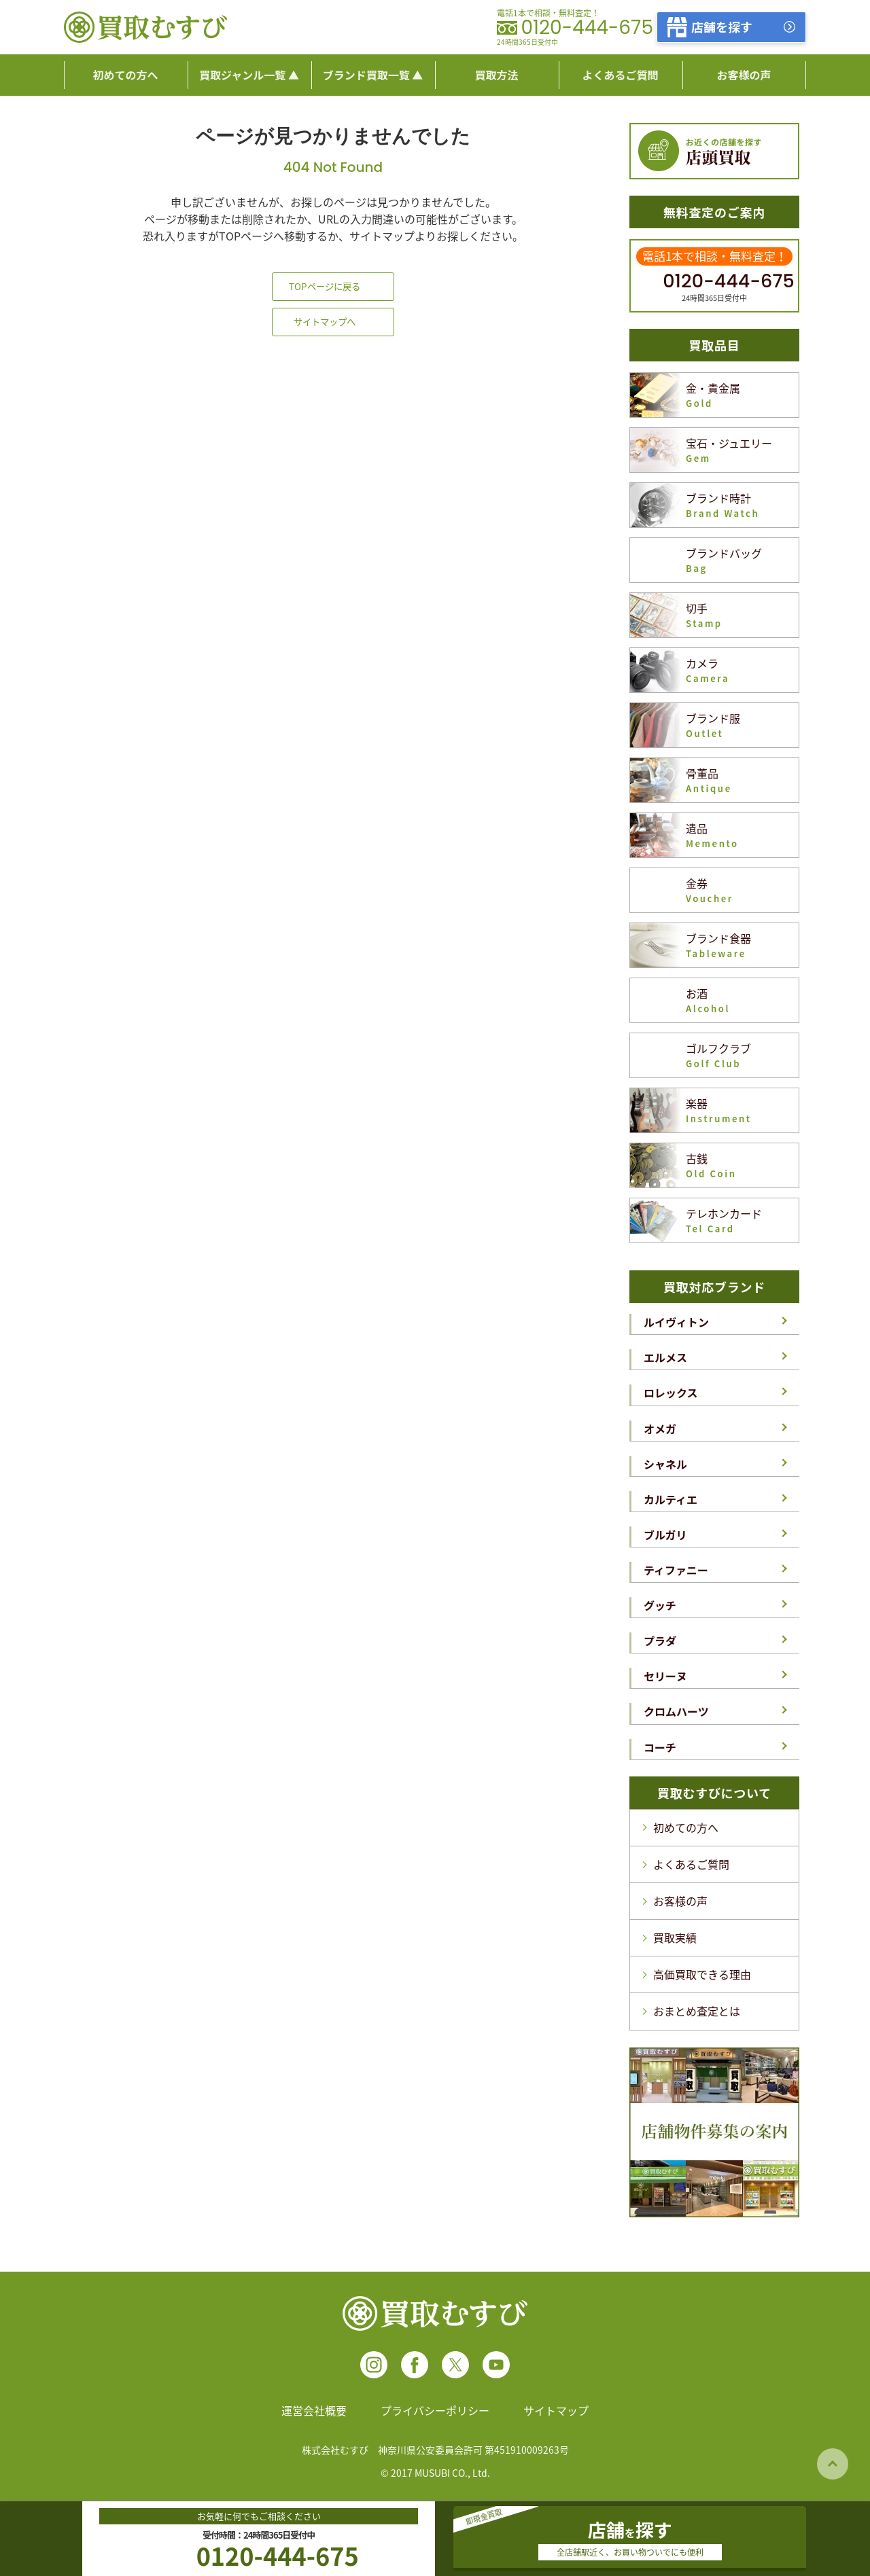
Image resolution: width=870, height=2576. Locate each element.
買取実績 (675, 1937)
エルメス (665, 1357)
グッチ (660, 1605)
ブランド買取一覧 (366, 75)
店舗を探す (721, 26)
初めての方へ (685, 1827)
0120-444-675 (587, 28)
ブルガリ (665, 1534)
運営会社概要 (314, 2410)
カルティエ (670, 1499)
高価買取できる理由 (702, 1974)
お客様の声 (680, 1901)
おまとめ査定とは (696, 2011)
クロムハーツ (676, 1711)
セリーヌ (665, 1676)
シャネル (665, 1464)
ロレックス (671, 1392)
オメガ (660, 1428)
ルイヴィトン (676, 1322)
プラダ (660, 1640)
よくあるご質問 (691, 1864)
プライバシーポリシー (435, 2410)
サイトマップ (556, 2410)
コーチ (660, 1747)
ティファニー (676, 1570)
